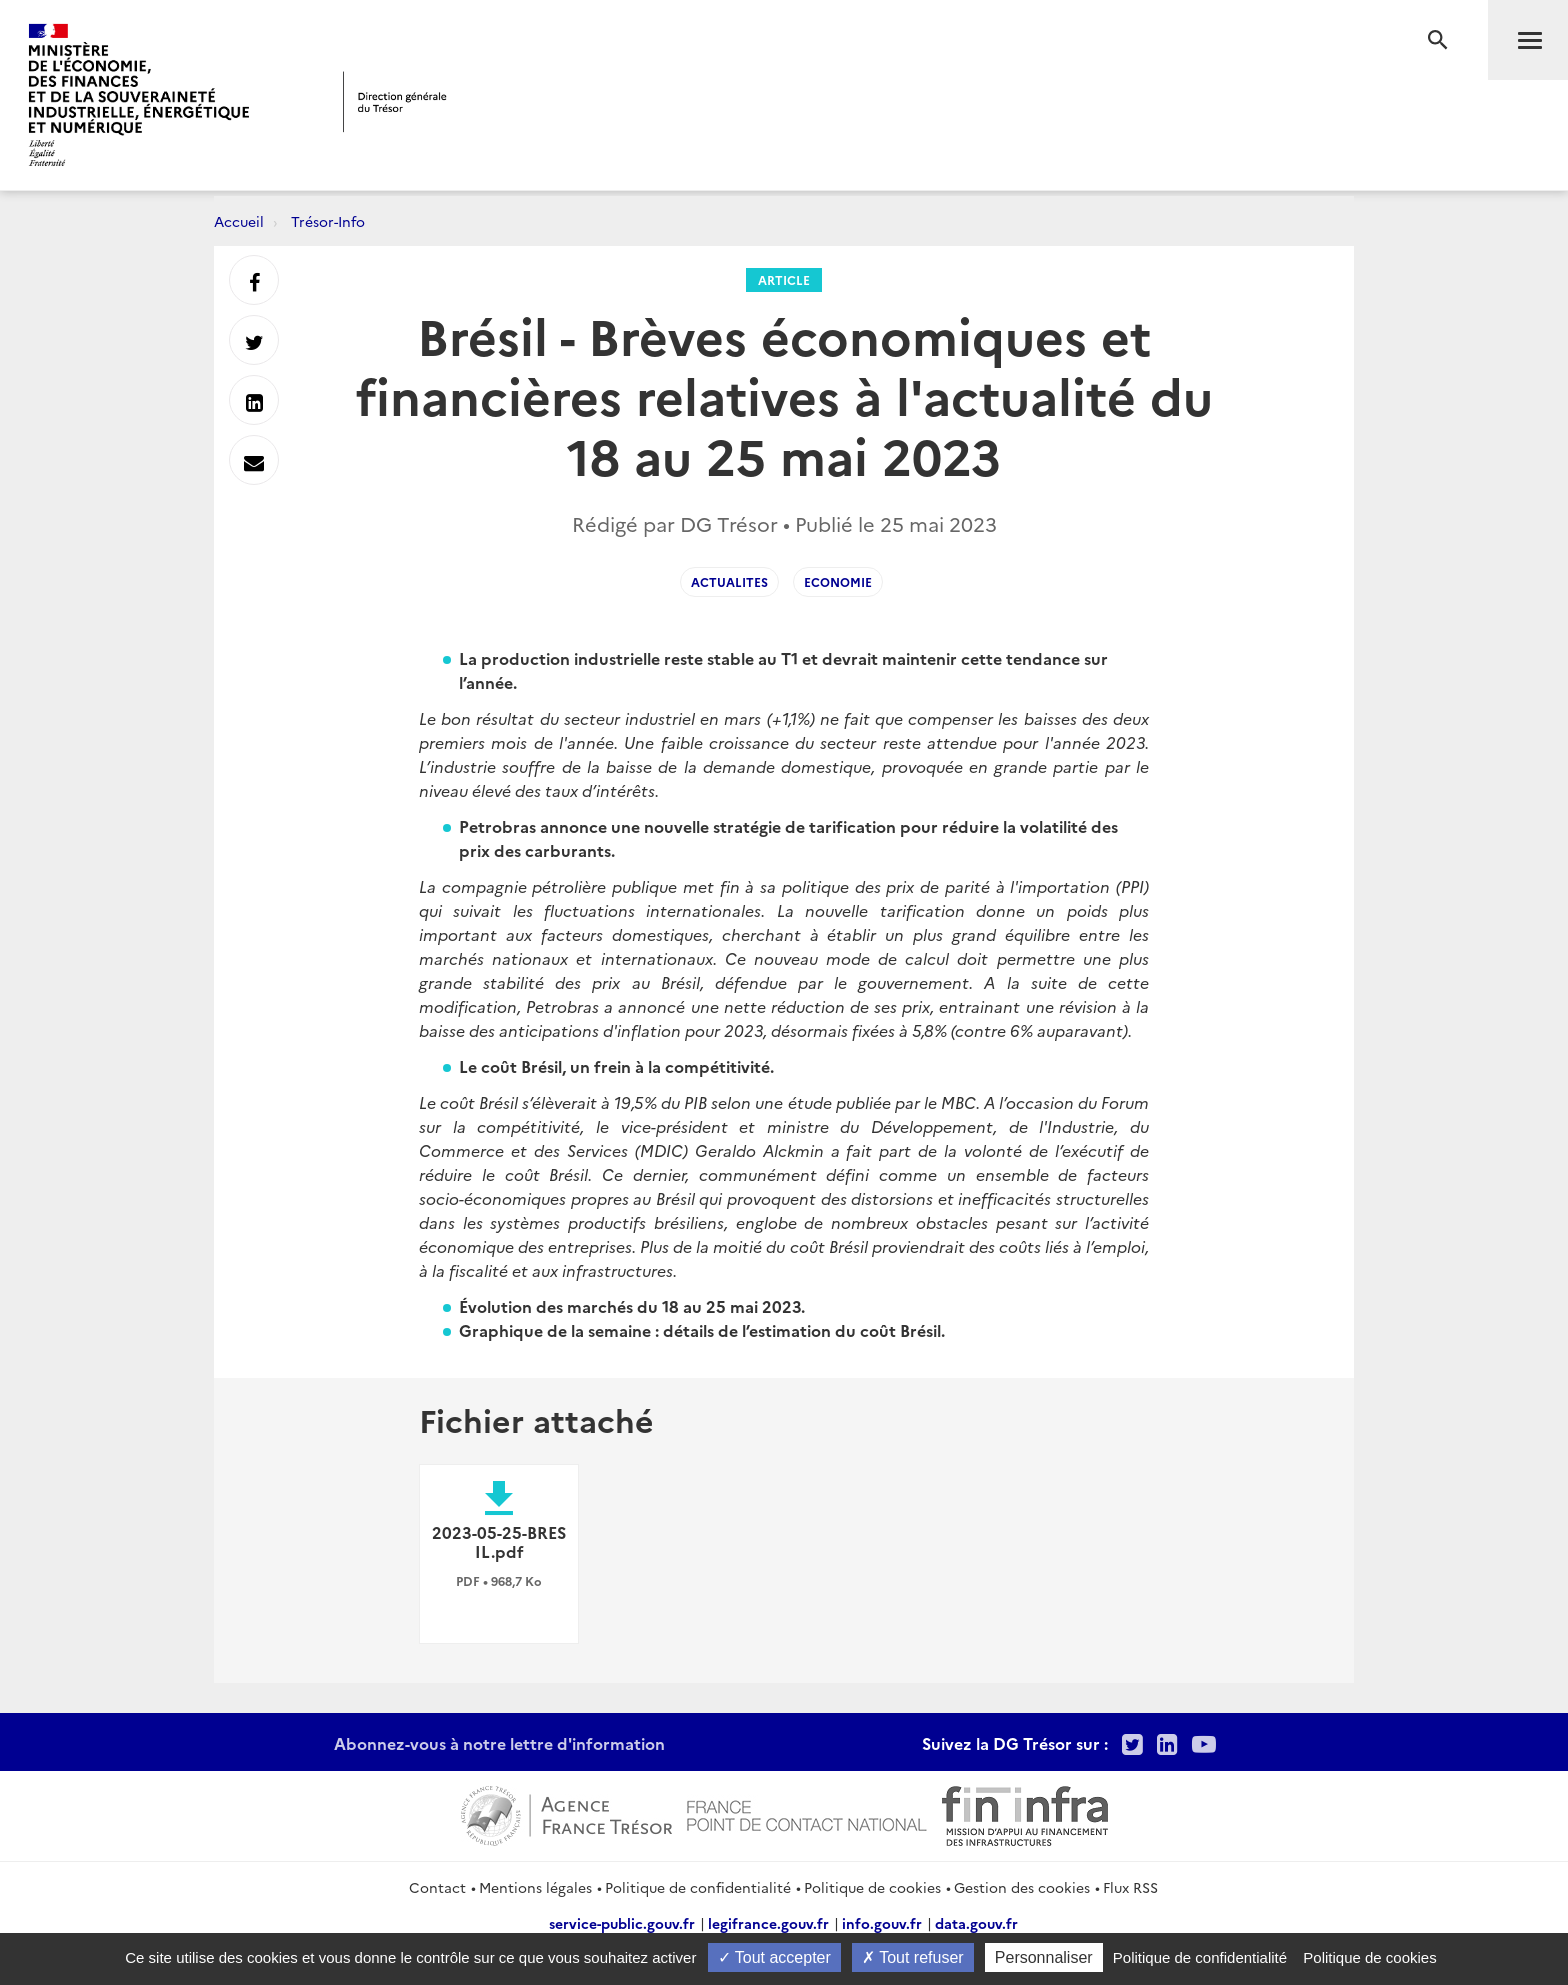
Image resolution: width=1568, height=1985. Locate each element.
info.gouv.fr (882, 1923)
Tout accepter (774, 1957)
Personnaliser (1044, 1957)
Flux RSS (1130, 1887)
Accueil (239, 221)
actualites (729, 581)
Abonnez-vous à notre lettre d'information (499, 1743)
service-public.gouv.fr (622, 1923)
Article (784, 279)
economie (838, 581)
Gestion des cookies (1022, 1887)
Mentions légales (535, 1887)
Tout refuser (913, 1957)
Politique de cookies (872, 1887)
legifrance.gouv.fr (768, 1923)
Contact (437, 1887)
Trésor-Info (328, 221)
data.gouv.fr (976, 1923)
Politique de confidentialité (698, 1887)
